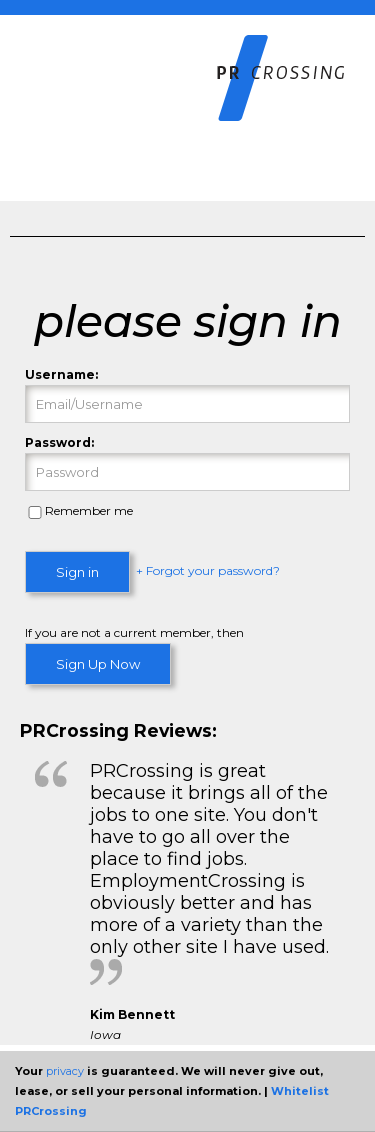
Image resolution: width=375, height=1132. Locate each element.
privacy (65, 1071)
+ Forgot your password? (208, 571)
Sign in (77, 572)
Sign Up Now (98, 664)
